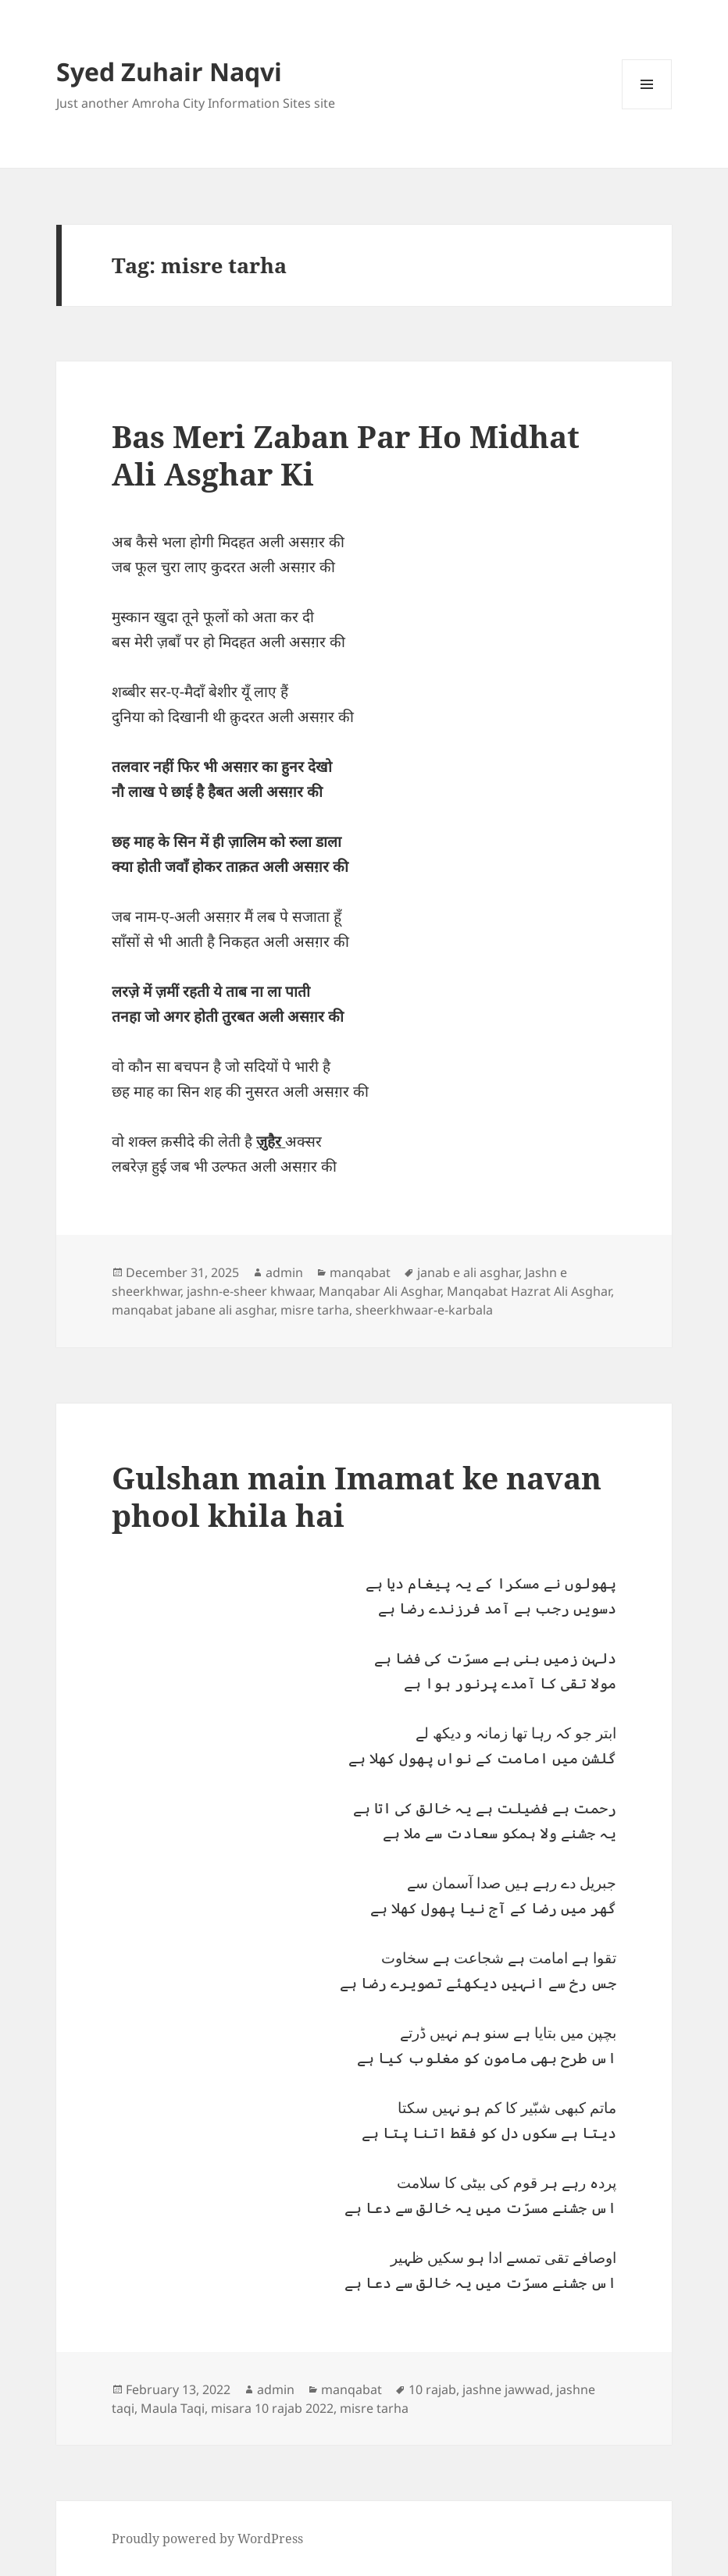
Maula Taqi (173, 2408)
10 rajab (432, 2389)
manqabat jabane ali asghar (193, 1309)
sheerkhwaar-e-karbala (424, 1309)
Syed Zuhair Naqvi (169, 71)
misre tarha (314, 1309)
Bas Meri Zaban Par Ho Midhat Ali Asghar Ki (346, 454)
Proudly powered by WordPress (207, 2538)
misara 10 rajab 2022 (272, 2408)
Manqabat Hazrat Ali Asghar (529, 1291)
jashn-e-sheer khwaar (249, 1291)
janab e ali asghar (468, 1272)
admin (284, 1272)
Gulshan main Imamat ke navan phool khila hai (356, 1496)
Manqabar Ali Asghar (380, 1291)
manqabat (360, 1272)
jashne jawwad (506, 2389)
